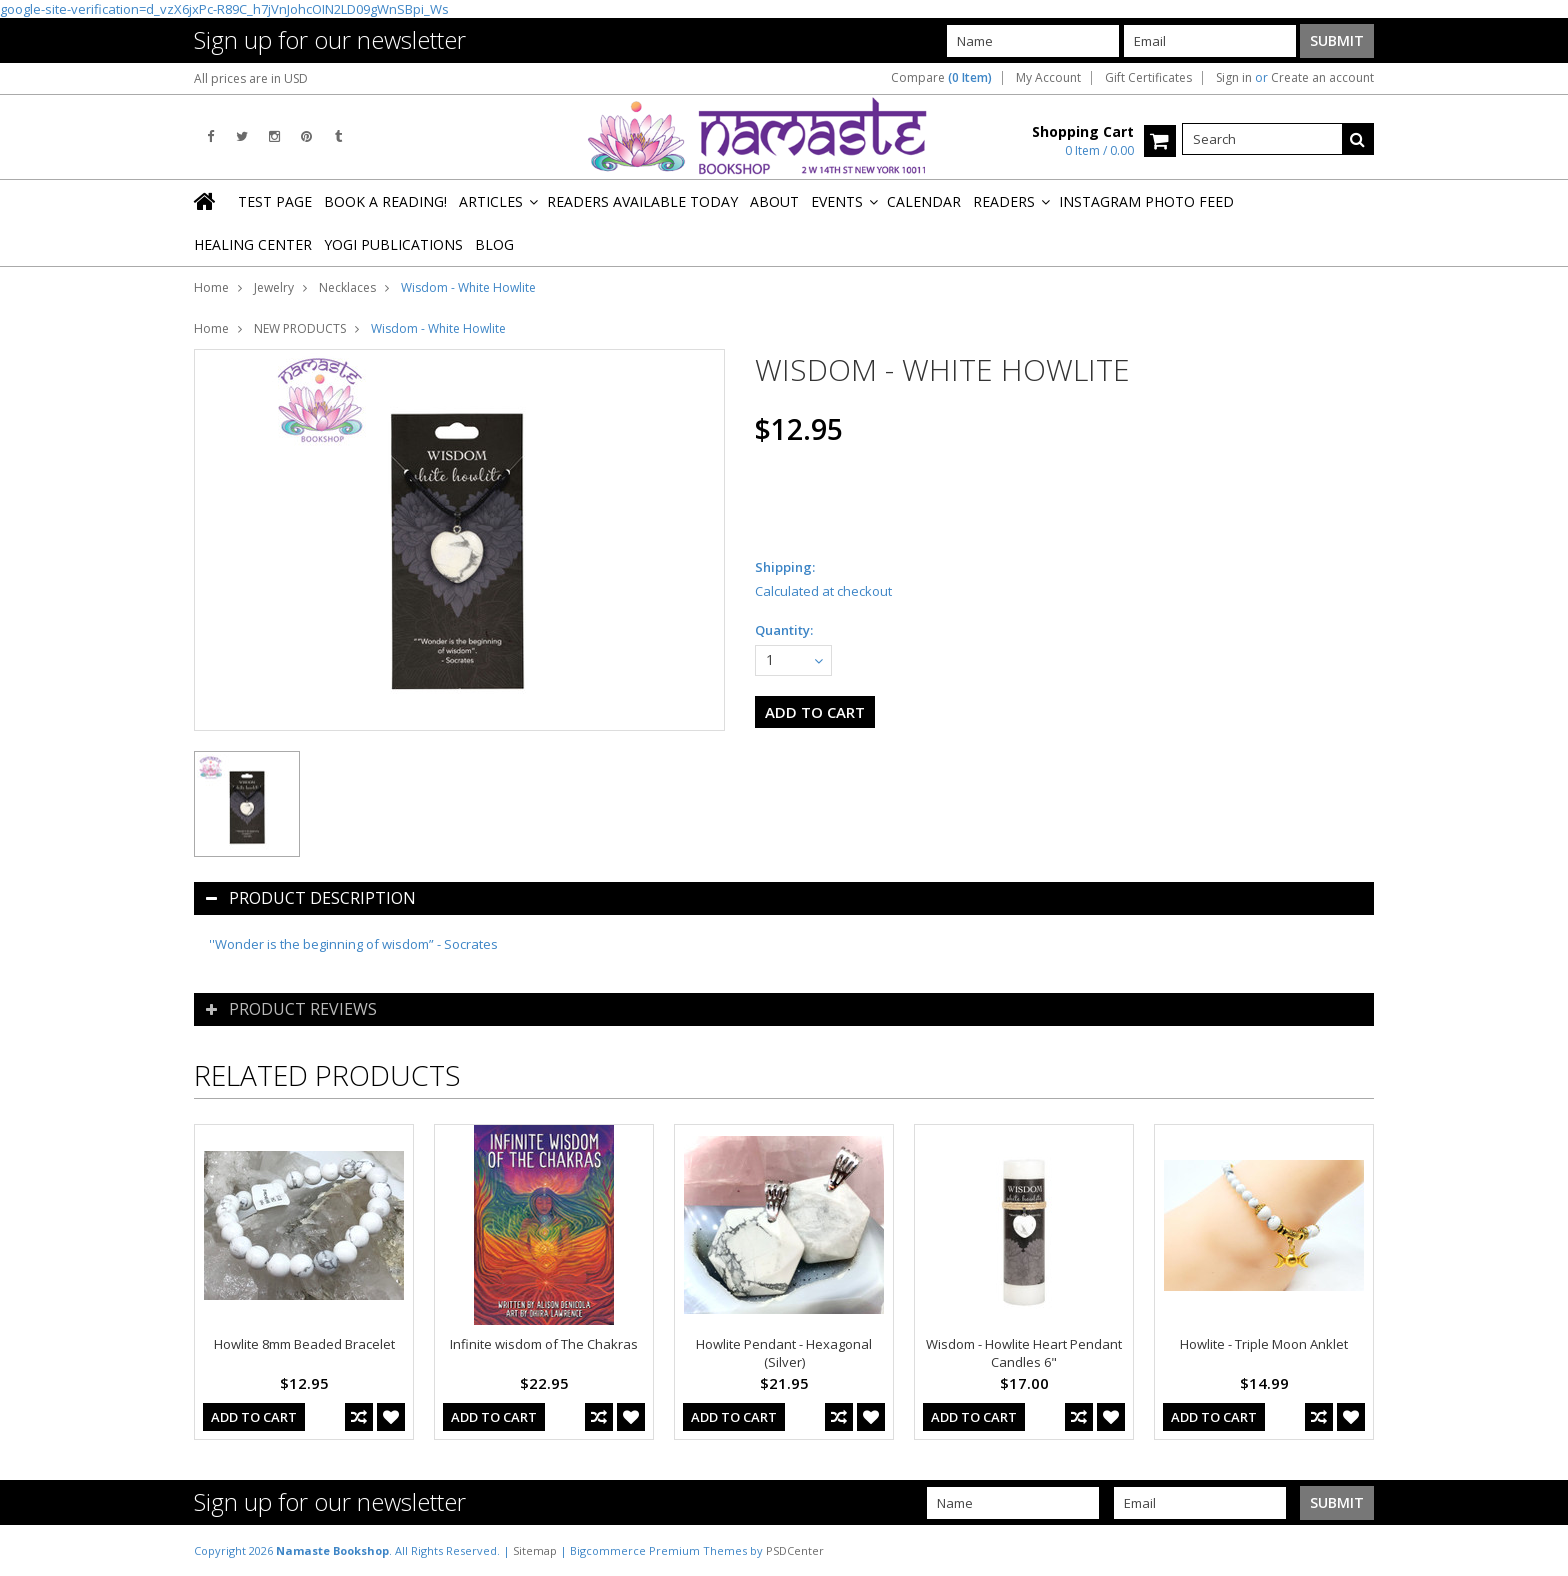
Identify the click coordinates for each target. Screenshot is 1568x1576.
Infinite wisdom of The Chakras (544, 1344)
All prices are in (251, 78)
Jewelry (274, 287)
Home (211, 287)
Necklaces (347, 287)
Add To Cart (254, 1417)
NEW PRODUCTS (300, 328)
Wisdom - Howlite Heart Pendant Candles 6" (1024, 1353)
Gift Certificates (1148, 78)
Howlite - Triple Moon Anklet (1264, 1344)
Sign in (1234, 78)
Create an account (1322, 78)
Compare (941, 78)
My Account (1048, 78)
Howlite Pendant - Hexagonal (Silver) (784, 1353)
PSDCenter (795, 1550)
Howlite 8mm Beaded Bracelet (304, 1344)
